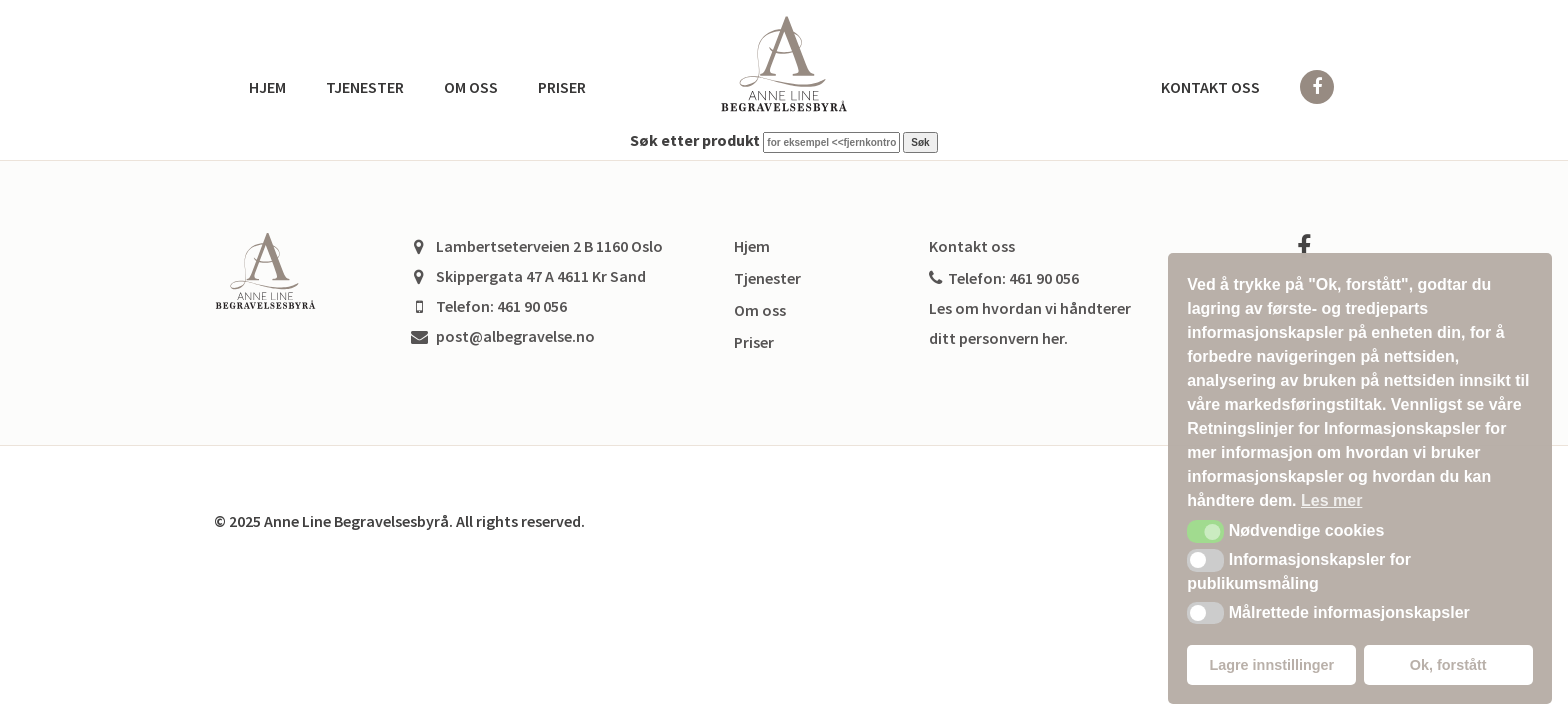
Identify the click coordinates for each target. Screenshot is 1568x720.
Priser (562, 87)
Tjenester (365, 87)
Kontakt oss (1210, 87)
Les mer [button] (1331, 500)
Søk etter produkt (695, 140)
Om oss (471, 87)
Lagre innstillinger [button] (1271, 665)
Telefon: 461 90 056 (1004, 278)
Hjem (267, 87)
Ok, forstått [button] (1448, 665)
